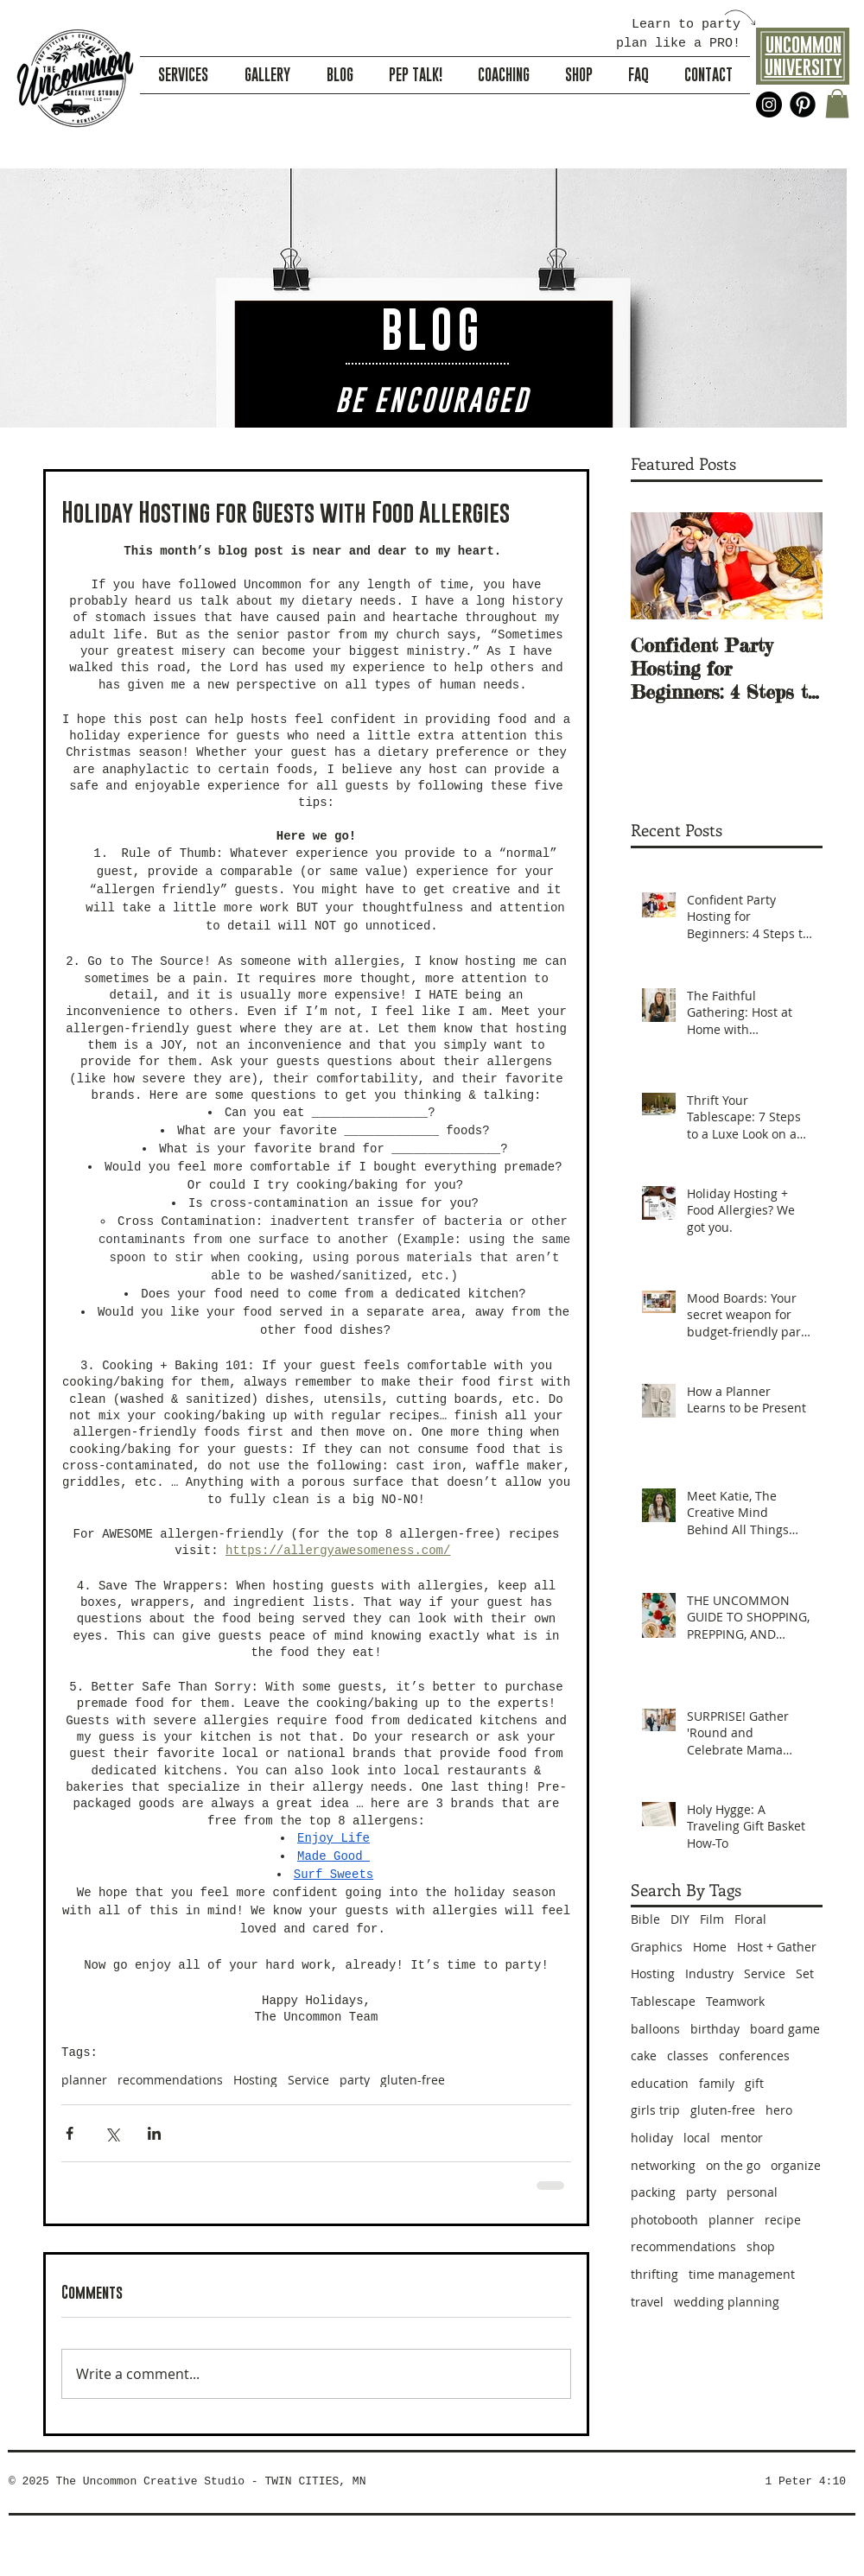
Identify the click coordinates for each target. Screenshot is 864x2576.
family (716, 2083)
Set (805, 1973)
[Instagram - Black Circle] (769, 104)
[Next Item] (795, 565)
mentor (742, 2137)
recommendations (170, 2079)
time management (742, 2274)
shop (760, 2246)
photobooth (664, 2219)
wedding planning (726, 2302)
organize (796, 2165)
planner (84, 2079)
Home (710, 1946)
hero (779, 2110)
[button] (837, 103)
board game (785, 2029)
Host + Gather (776, 1946)
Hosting (255, 2079)
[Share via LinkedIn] (154, 2133)
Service (308, 2079)
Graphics (657, 1946)
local (696, 2137)
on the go (733, 2165)
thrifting (654, 2274)
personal (752, 2192)
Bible (645, 1919)
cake (644, 2055)
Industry (709, 1973)
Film (712, 1919)
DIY (679, 1919)
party (355, 2079)
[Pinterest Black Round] (803, 104)
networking (663, 2165)
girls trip (655, 2110)
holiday (652, 2137)
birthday (715, 2029)
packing (653, 2192)
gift (754, 2083)
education (660, 2083)
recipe (783, 2219)
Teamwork (735, 2001)
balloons (655, 2029)
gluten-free (412, 2079)
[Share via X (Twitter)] (112, 2133)
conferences (754, 2055)
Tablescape (663, 2001)
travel (647, 2302)
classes (687, 2055)
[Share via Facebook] (69, 2133)
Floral (750, 1919)
